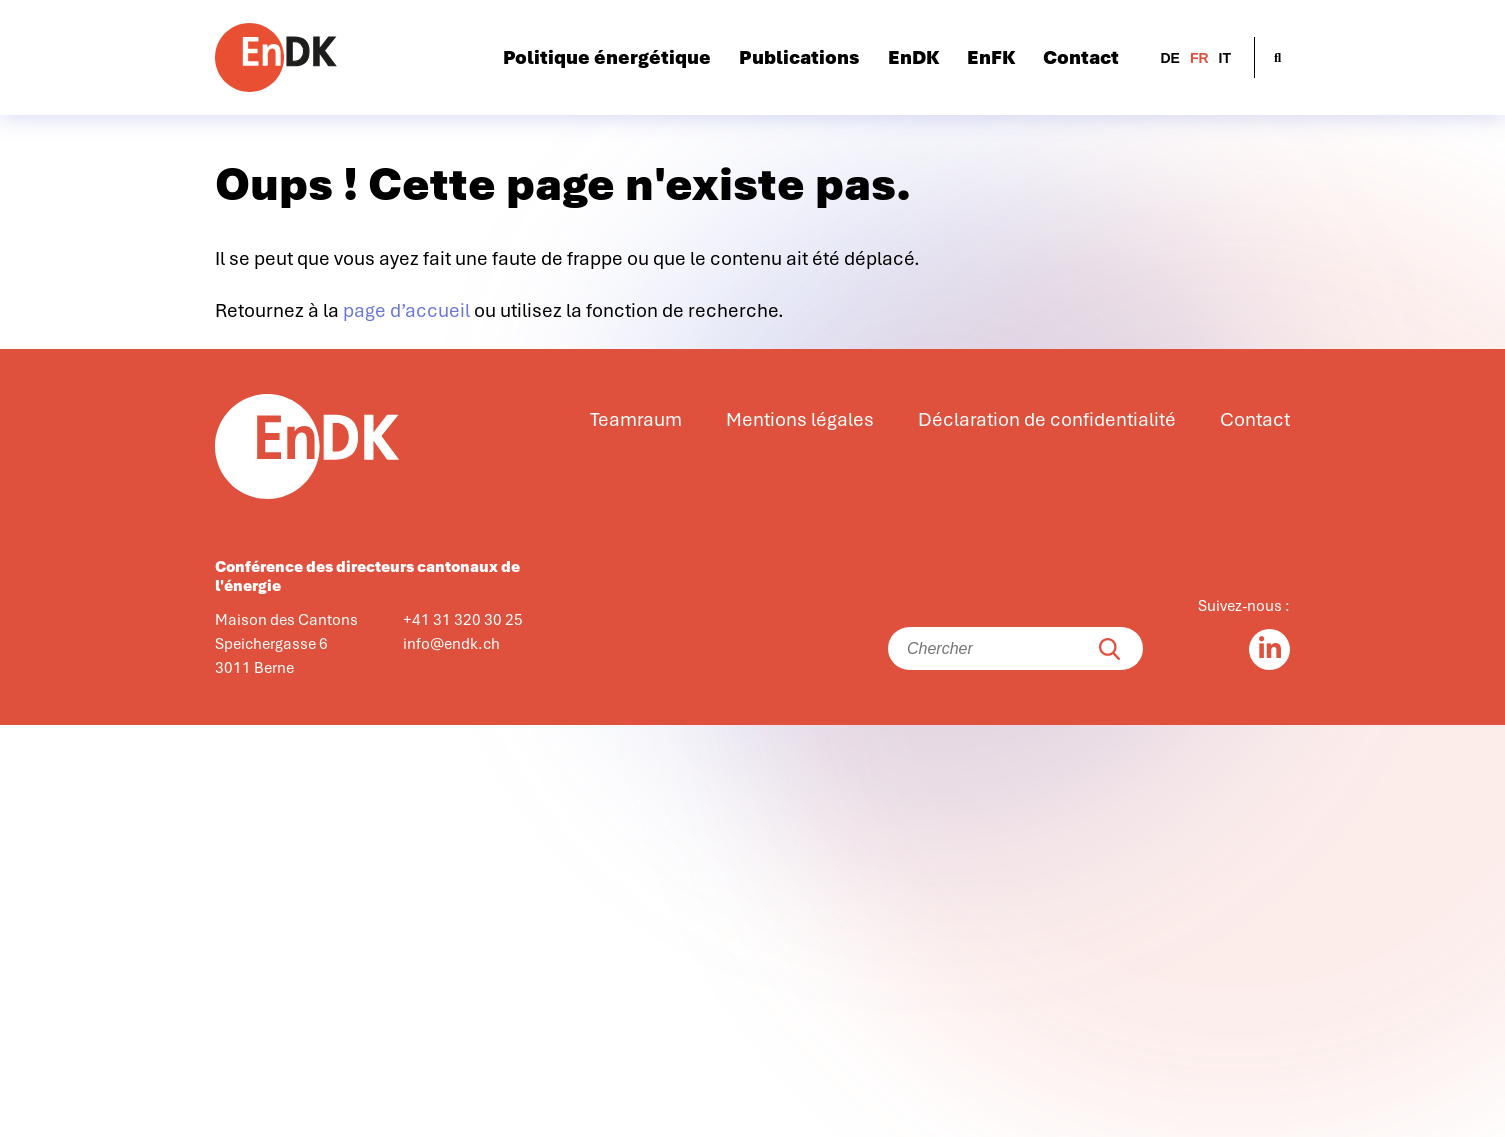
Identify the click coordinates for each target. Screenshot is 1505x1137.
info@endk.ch (451, 644)
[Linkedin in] (1269, 649)
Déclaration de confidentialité (1047, 420)
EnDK (913, 58)
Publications (799, 58)
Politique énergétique (607, 58)
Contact (1081, 58)
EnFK (991, 58)
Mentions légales (800, 420)
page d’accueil (406, 311)
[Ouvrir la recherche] (1277, 57)
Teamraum (636, 420)
